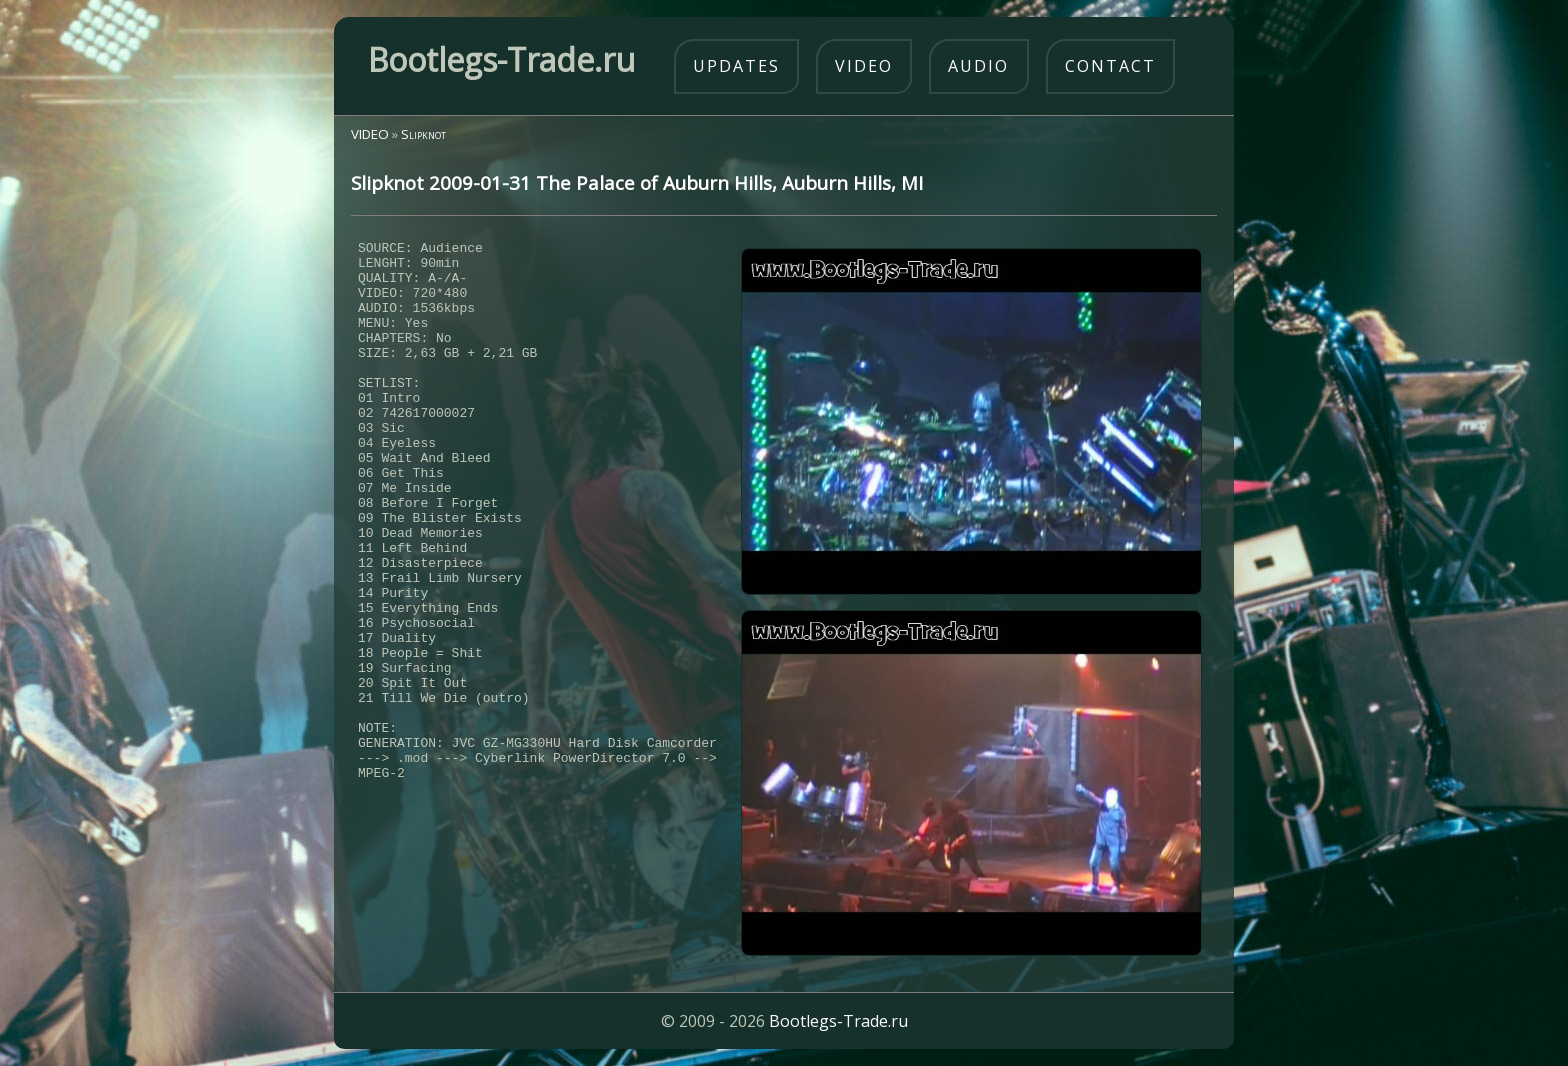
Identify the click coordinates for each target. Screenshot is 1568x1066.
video (864, 66)
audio (978, 66)
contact (1110, 66)
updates (736, 66)
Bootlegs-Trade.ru (838, 1021)
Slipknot (423, 134)
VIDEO (370, 134)
